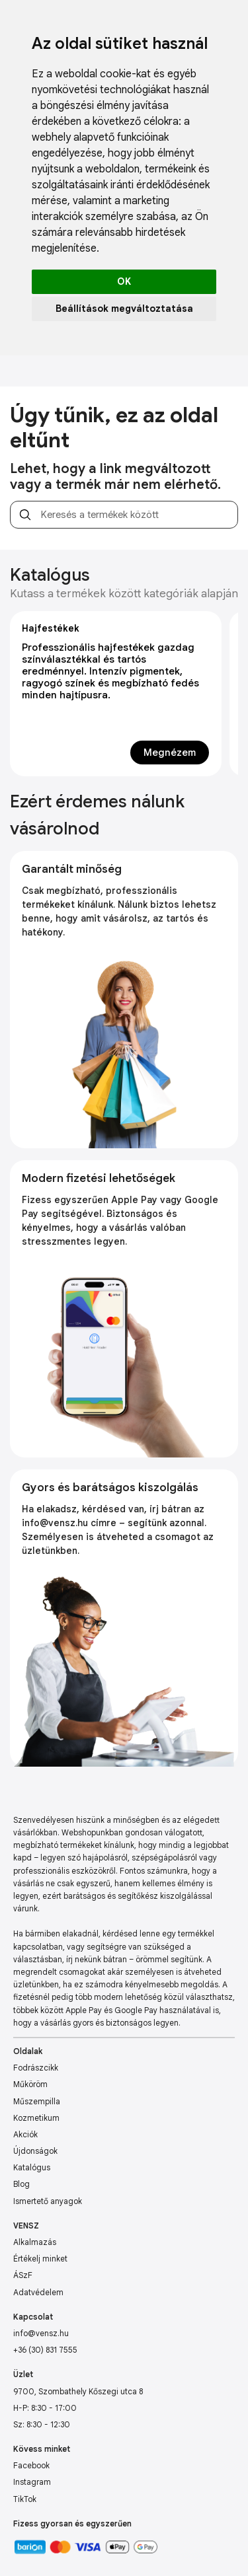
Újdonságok (35, 2151)
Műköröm (30, 2084)
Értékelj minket (40, 2258)
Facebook (31, 2465)
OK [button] (124, 281)
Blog (21, 2184)
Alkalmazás (34, 2242)
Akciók (25, 2134)
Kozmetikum (36, 2118)
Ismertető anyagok (47, 2201)
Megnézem (170, 752)
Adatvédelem (38, 2292)
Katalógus (31, 2167)
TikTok (24, 2499)
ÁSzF (22, 2275)
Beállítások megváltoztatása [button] (124, 308)
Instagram (32, 2482)
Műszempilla (36, 2101)
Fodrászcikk (35, 2068)
